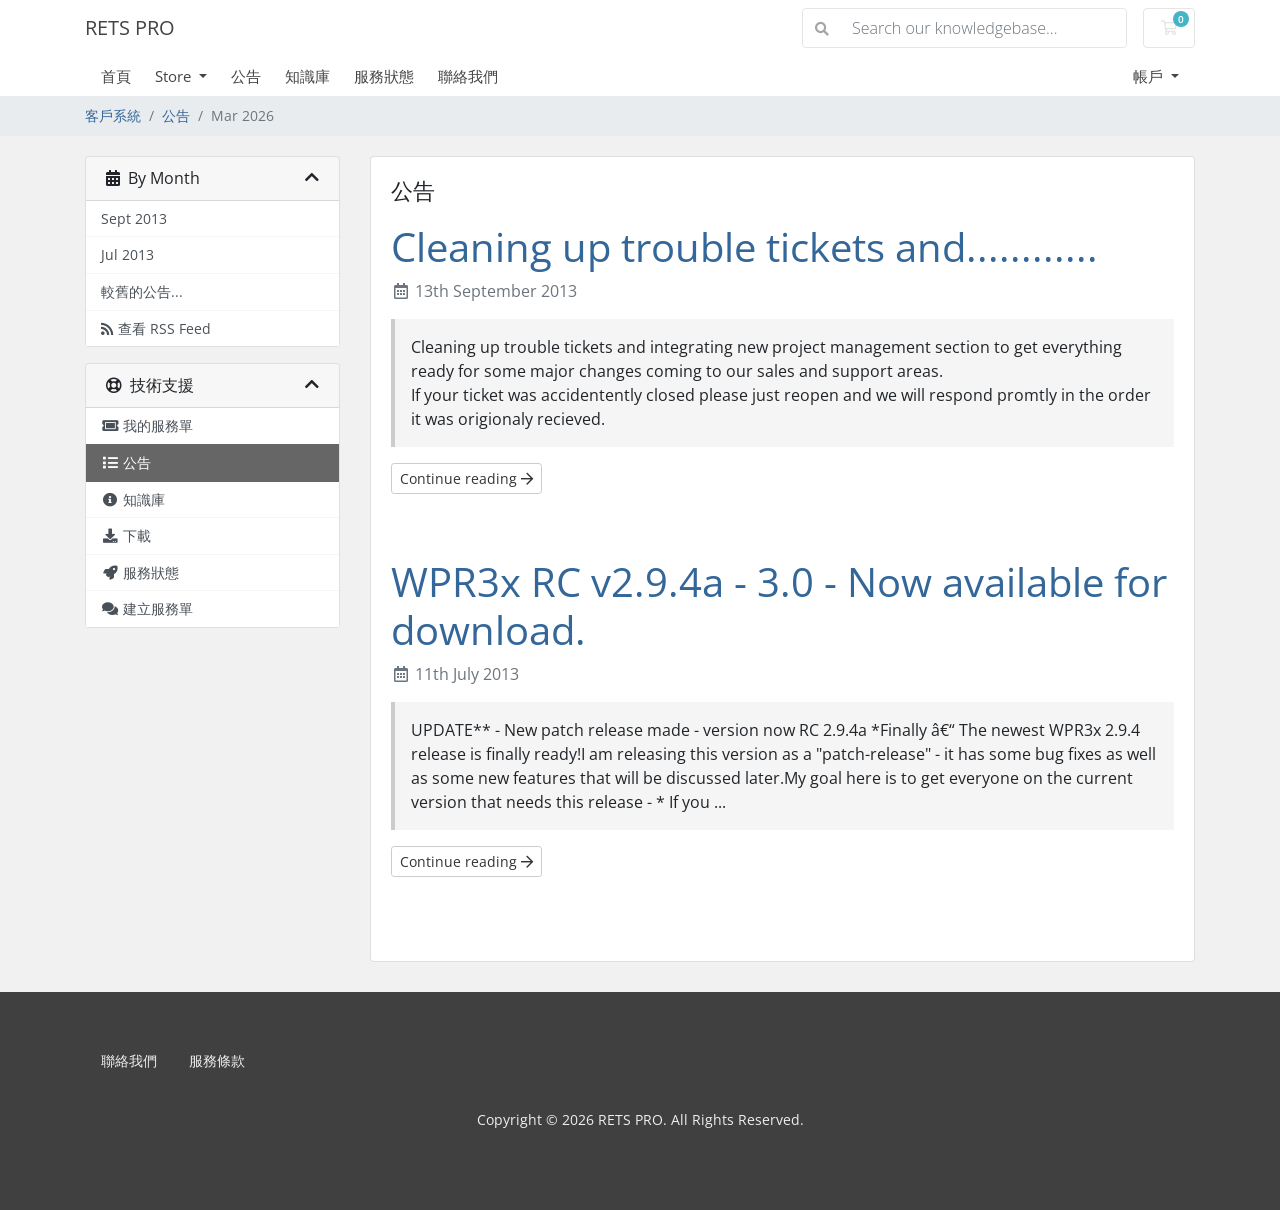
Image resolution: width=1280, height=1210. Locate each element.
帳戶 (1150, 76)
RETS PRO (130, 27)
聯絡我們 (468, 76)
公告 (246, 76)
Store (175, 76)
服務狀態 (384, 76)
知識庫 (307, 76)
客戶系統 (113, 115)
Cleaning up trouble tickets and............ (744, 246)
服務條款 (217, 1060)
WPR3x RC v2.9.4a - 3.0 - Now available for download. (779, 605)
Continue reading (466, 478)
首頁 (116, 76)
